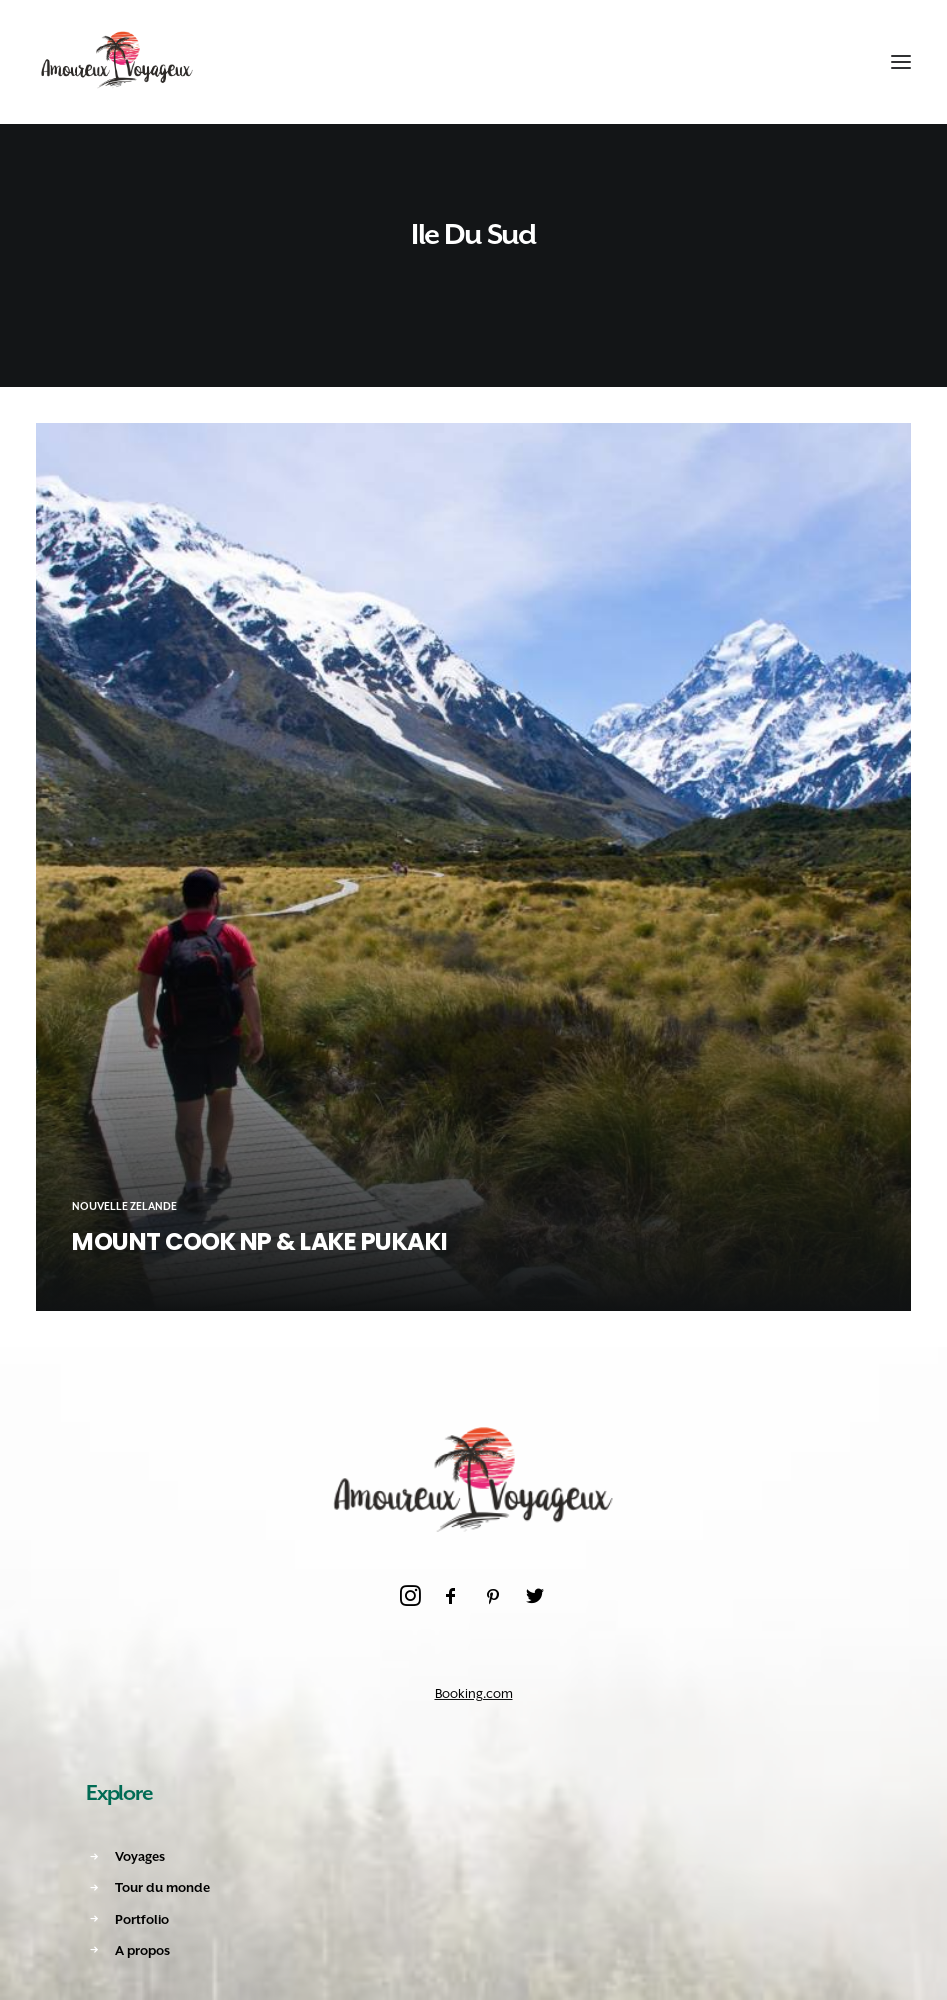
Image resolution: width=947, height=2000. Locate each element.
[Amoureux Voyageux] (117, 62)
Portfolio (142, 1919)
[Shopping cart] (840, 62)
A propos (142, 1950)
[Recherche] (804, 62)
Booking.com (474, 1693)
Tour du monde (162, 1887)
